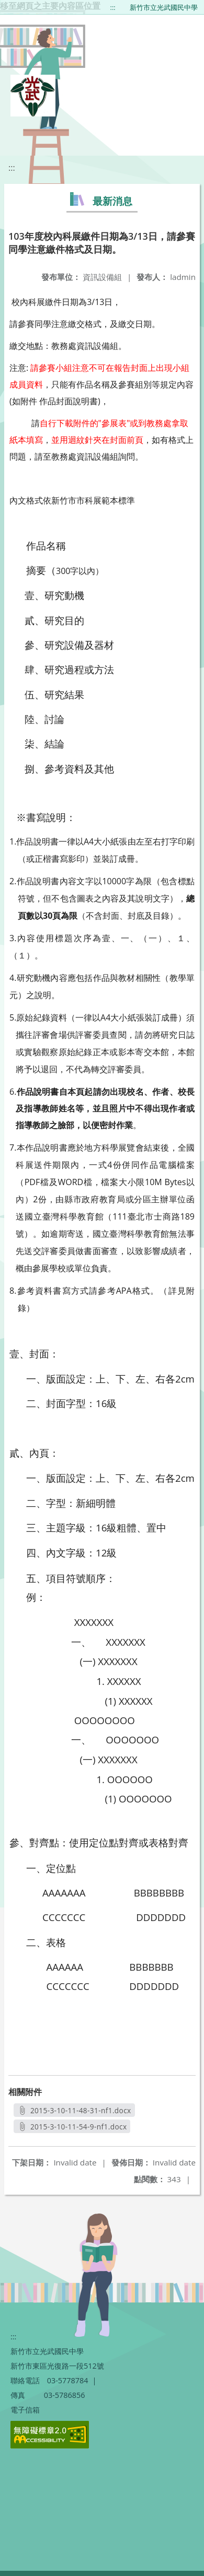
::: (113, 7)
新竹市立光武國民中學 (164, 7)
